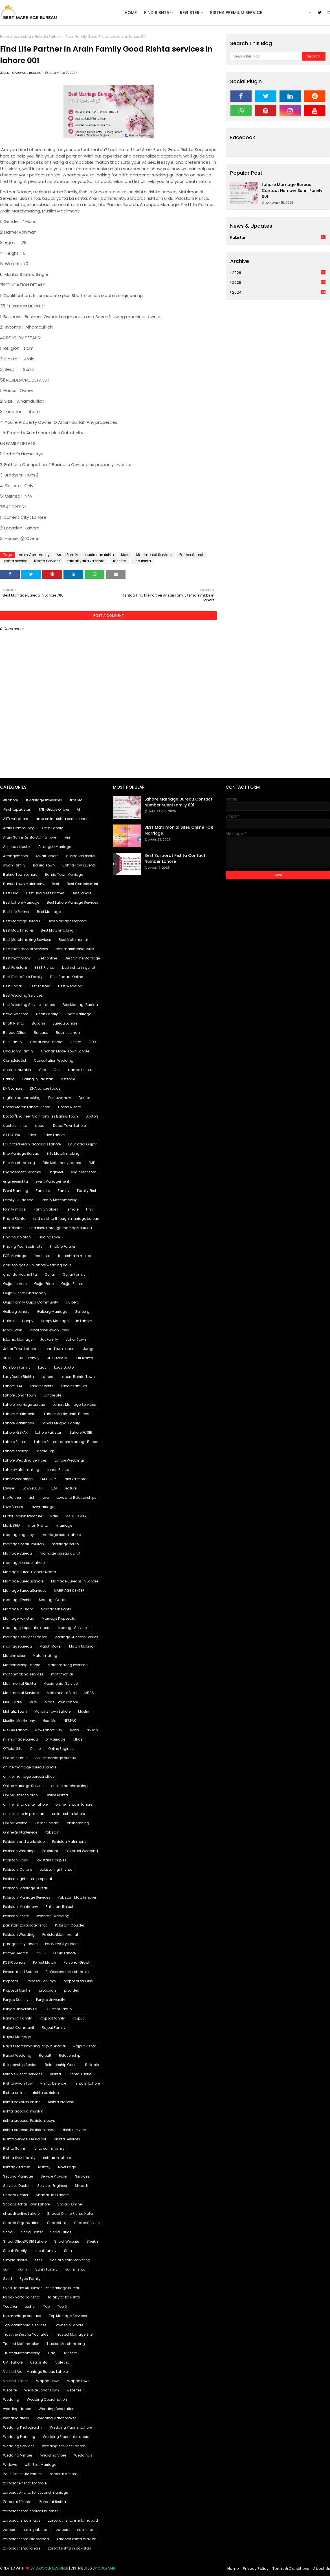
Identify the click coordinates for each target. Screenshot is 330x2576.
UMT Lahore (13, 2362)
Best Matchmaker (18, 930)
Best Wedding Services (23, 995)
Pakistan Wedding (19, 1850)
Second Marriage (18, 2176)
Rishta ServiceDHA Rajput (24, 2139)
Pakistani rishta (16, 1916)
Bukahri (38, 1023)
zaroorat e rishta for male (25, 2483)
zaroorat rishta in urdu (75, 2529)
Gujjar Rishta (72, 1283)
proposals (47, 1990)
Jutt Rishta (84, 1358)
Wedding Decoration (56, 2408)
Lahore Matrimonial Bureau (67, 1413)
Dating (9, 1079)
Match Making (81, 1646)
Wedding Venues (18, 2455)
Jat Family (49, 1339)
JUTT (7, 1358)
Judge (88, 1348)
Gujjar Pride (44, 1283)
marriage (64, 1525)
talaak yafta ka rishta (86, 560)
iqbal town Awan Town (49, 1330)
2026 (278, 272)
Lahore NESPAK (15, 1432)
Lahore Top (45, 1451)
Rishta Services (47, 560)
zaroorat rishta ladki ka (76, 2539)
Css (57, 1069)
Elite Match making (63, 1153)
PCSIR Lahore (64, 1953)
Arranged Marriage (54, 846)
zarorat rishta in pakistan (69, 2548)
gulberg (72, 1302)
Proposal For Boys (41, 1981)
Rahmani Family (17, 2018)
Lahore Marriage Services (74, 1404)
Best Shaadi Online (66, 976)
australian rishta (99, 554)
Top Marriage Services (68, 2315)
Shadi (8, 2232)
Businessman (68, 1032)
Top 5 (62, 2306)
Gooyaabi (106, 2568)
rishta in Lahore (87, 2083)
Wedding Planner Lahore (71, 2427)
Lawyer (9, 1488)
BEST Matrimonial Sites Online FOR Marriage (178, 830)
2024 (278, 292)
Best (55, 883)
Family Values (46, 1209)
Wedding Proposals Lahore (66, 2436)
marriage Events (17, 1599)
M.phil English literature (22, 1516)
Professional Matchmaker (67, 1971)
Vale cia (62, 2362)
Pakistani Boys (15, 1860)
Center (75, 1041)
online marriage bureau (55, 1757)
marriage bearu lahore (61, 1534)
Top (46, 2306)
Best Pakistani (15, 967)
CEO (92, 1041)
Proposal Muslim (17, 1990)
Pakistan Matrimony (69, 1841)
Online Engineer (61, 1748)
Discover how (59, 1097)
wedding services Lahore (63, 2446)
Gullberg (82, 1311)
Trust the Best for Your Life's (26, 2334)
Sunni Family (46, 2269)
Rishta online (14, 2092)
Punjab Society (15, 1999)
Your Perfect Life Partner (22, 2473)
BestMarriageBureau (80, 1004)
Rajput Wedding (17, 2055)
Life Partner (12, 1497)
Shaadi (81, 2185)
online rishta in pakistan (23, 1813)
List (31, 1497)
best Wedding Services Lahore (29, 1004)
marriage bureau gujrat (59, 1553)
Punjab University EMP (21, 2009)
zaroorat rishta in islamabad (73, 2520)
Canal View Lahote (46, 1041)
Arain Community (34, 554)
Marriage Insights (56, 1609)
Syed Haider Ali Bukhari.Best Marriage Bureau (41, 2287)
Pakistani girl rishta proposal (27, 1878)
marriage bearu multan (23, 1544)
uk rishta (119, 560)
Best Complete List (82, 883)
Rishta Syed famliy (19, 2157)
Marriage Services (73, 1627)
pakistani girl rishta (55, 1869)
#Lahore (10, 800)
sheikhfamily (45, 2250)
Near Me (49, 1720)
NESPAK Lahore (15, 1730)
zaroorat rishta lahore (21, 2548)
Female (72, 1209)
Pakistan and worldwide (24, 1841)
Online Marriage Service (23, 1785)
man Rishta (38, 1525)
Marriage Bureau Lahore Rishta (29, 1571)
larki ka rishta (75, 1479)
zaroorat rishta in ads (21, 2520)
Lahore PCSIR (81, 1432)
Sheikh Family (15, 2250)
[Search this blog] (266, 56)
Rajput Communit (18, 2027)
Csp (42, 1069)
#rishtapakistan (17, 809)
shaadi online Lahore (21, 2213)
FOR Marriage (14, 1255)
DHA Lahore (12, 1088)
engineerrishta (15, 1181)
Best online (47, 958)
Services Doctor (16, 2185)
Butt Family (12, 1041)
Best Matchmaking (57, 930)
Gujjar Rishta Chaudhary (25, 1293)
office (77, 1739)
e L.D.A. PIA (11, 1134)
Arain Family (67, 554)
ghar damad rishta (20, 1274)
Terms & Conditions (290, 2568)
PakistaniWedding (19, 1934)
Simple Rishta (15, 2260)
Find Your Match (17, 1237)
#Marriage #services (43, 800)
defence (68, 1079)
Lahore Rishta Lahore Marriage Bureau (67, 1441)
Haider (8, 1320)
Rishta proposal (61, 2102)
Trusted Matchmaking (66, 2343)
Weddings (83, 2455)
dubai (40, 1125)
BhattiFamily (47, 1014)
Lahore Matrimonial (19, 1413)
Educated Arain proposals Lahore (32, 1144)
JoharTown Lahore (59, 1348)
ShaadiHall (57, 2222)
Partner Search (191, 554)
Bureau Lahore (64, 1023)
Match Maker (50, 1646)
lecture (70, 1488)
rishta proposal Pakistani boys (29, 2120)
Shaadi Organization (21, 2222)
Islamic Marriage (17, 1339)
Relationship (69, 2055)
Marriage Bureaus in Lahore (74, 1581)
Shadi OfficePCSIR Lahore (25, 2241)
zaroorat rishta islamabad (26, 2539)
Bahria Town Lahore (20, 874)
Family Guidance (18, 1200)
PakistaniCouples (70, 1925)
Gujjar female (15, 1283)
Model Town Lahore (61, 1702)
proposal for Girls (78, 1981)
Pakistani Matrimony (20, 1906)
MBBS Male (12, 1702)
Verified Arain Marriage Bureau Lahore (35, 2371)
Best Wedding (70, 986)
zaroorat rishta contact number (30, 2511)
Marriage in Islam (18, 1609)
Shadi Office (60, 2232)
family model (14, 1209)
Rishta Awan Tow (18, 2083)
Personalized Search (20, 1971)
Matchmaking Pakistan (68, 1664)
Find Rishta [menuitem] (156, 12)
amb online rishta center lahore (62, 818)
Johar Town (76, 1339)
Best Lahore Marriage (21, 902)
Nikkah (92, 1730)
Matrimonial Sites (62, 1692)
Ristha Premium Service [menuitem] (236, 12)
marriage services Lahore (25, 1637)
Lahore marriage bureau (24, 1404)
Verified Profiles (15, 2380)
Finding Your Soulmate (22, 1246)
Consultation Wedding (53, 1060)
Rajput (78, 2018)
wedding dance (17, 2408)
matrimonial (62, 1674)
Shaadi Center (15, 2195)
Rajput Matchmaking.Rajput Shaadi (34, 2046)
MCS (33, 1702)
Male (125, 554)
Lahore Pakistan (48, 1432)
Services (82, 2176)
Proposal (10, 1981)
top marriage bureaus (22, 2315)
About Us (321, 2568)
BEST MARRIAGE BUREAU (22, 72)
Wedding (11, 2399)
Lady (42, 1367)
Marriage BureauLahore (23, 1581)
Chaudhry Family (18, 1051)
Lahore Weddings (69, 1460)
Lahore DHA (12, 1386)
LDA (54, 1488)
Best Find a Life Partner (45, 893)
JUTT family (57, 1358)
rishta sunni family (48, 2148)
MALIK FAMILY (76, 1516)
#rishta (76, 800)
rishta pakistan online (21, 2102)
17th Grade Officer (54, 809)
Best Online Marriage (82, 958)
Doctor (84, 1097)
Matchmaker (14, 1655)
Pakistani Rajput (59, 1906)
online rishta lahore (68, 1813)
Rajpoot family (52, 2018)
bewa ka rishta (15, 1014)
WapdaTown (78, 2380)
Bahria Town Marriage (64, 874)
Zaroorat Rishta (52, 2501)
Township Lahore (68, 2325)
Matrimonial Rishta (19, 1683)
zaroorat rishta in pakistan (26, 2529)
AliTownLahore (15, 818)
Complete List (14, 1060)
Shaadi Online (69, 2204)
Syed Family (30, 2278)
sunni (23, 2269)
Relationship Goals (61, 2064)
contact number (17, 1069)
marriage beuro (65, 1544)
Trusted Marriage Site (74, 2334)
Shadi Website (66, 2241)
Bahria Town (44, 865)
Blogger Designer (52, 2568)
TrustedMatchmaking (22, 2353)
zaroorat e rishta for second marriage (35, 2492)
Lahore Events (41, 1386)
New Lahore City (48, 1730)
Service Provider (54, 2176)
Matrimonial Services (154, 554)
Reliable (92, 2064)
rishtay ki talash (16, 2167)
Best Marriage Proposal (67, 921)
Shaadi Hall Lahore (52, 2195)
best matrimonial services (25, 948)
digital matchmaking (22, 1097)
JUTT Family (29, 1358)
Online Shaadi (47, 1823)
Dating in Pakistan (37, 1079)
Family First (86, 1190)
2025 (278, 282)
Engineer (56, 1172)
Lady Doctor (64, 1367)
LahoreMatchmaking (21, 1469)
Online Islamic (15, 1757)
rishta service (15, 560)
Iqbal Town (12, 1330)
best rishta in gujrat (78, 967)
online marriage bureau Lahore (29, 1767)
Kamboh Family (16, 1367)
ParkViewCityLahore (61, 1943)
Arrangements (15, 856)
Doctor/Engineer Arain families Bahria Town (40, 1116)
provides (71, 1990)
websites (74, 2390)
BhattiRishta (13, 1023)
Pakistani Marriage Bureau (25, 1888)
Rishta (55, 2074)
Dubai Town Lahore (69, 1125)
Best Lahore (81, 893)
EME (92, 1162)
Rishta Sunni (14, 2148)
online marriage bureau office (28, 1776)
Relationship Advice (20, 2064)
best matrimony (17, 958)
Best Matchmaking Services (27, 939)
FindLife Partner (62, 1246)
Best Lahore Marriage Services (72, 902)
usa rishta (22, 36)
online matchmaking (69, 1785)
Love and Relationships (76, 1497)
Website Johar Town (41, 2390)
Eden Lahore (54, 1134)
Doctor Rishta (69, 1107)
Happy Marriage (55, 1320)
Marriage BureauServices (24, 1590)
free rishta (42, 1255)
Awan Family (14, 865)
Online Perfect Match (20, 1795)
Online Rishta (56, 1795)
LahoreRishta (58, 1469)
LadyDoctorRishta (18, 1376)
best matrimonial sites (75, 948)
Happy (27, 1320)
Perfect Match (44, 1962)
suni (6, 2269)
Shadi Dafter (32, 2232)
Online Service (15, 1823)
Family (63, 1190)
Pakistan (277, 237)
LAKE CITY (48, 1479)
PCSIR (41, 1953)
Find (89, 1209)
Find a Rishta (14, 1218)
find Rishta (12, 1227)
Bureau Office (14, 1032)
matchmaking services (23, 1674)
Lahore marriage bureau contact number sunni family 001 (292, 190)
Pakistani (50, 1850)
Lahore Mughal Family (61, 1423)
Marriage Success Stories (76, 1637)
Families (43, 1190)
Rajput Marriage (17, 2036)
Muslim (84, 1711)
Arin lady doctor (17, 846)
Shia (68, 2250)
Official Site (12, 1748)
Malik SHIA (11, 1525)
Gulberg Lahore (16, 1311)
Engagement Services (22, 1172)
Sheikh (92, 2241)
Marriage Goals (52, 1599)
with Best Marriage (40, 2464)
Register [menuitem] (189, 12)
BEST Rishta (44, 967)
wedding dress (16, 2418)
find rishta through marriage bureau (60, 1227)
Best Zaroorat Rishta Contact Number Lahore (174, 858)
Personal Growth (78, 1962)
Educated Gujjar (82, 1144)
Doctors (92, 1116)
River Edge (67, 2167)
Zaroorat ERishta (17, 2501)
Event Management (52, 1181)
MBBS (89, 1692)
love (45, 1497)
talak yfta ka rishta (64, 2297)
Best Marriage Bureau (21, 921)
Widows (10, 2464)
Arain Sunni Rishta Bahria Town (30, 837)
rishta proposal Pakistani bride (29, 2129)
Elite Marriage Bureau (21, 1153)
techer (30, 2306)
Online (35, 1748)
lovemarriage (42, 1506)
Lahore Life (52, 1395)
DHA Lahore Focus (45, 1088)
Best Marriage (49, 911)
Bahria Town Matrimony (23, 883)
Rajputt (45, 2055)
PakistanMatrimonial (60, 1934)
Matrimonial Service (60, 1683)
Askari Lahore (47, 856)
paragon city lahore (20, 1943)
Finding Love (49, 1237)
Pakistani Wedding (81, 1850)
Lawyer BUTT (33, 1488)
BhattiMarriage (78, 1014)
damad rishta (80, 1069)
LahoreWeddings (18, 1479)
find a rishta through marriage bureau (66, 1218)
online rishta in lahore (73, 1804)
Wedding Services (18, 2446)
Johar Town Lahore (19, 1348)
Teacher (10, 2306)
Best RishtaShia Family (23, 976)
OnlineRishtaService (20, 1832)
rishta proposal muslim (23, 2111)
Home (5, 36)
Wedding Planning (19, 2436)
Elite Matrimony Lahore (62, 1162)
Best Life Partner (16, 911)
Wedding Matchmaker (56, 2418)
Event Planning (15, 1190)
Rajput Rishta (84, 2046)
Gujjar (50, 1274)
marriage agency (18, 1534)
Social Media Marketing (70, 2260)
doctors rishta (15, 1125)
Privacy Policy (256, 2568)
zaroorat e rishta (63, 2473)
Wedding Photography (22, 2427)
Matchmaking (45, 1655)
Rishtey (44, 2167)
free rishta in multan (75, 1255)
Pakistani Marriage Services (26, 1897)
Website (10, 2390)
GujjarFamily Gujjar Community (30, 1302)
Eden (32, 1134)
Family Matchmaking (59, 1200)
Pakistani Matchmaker (77, 1897)
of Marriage (55, 1739)
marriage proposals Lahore (26, 1627)
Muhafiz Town (15, 1711)
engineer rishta (83, 1172)
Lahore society (15, 1451)
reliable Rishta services (22, 2074)
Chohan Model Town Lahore (65, 1051)
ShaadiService (87, 2222)
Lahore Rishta (15, 1441)
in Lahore (84, 1320)
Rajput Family (53, 2027)
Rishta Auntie (80, 2074)
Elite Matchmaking (19, 1162)
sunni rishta (75, 2269)
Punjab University (50, 1999)
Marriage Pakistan (18, 1618)
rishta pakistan (46, 2092)
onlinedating (78, 1823)
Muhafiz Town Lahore (52, 1711)
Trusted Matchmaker (21, 2343)
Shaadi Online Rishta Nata (70, 2213)
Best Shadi (12, 986)
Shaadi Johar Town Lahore (26, 2204)
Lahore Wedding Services (25, 1460)
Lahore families (74, 1386)
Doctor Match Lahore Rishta (26, 1107)
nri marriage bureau (20, 1739)
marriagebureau (17, 1646)
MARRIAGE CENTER (69, 1590)
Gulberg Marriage (52, 1311)
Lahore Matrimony (18, 1423)
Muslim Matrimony (19, 1720)
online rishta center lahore (25, 1804)
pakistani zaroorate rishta (25, 1925)
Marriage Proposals (58, 1618)
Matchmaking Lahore (21, 1664)
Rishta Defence (53, 2083)
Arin (68, 837)
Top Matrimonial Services (25, 2325)
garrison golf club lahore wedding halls (37, 1265)
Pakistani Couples (51, 1860)
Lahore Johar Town (19, 1395)
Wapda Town (48, 2380)
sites (38, 2260)
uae (51, 2353)
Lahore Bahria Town (78, 1376)
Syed (7, 2278)
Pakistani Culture (17, 1869)
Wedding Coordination (47, 2399)
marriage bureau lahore (24, 1562)
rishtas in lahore (57, 2157)
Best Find (11, 893)
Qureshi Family (59, 2009)
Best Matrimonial (73, 939)
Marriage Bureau (17, 1553)
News (74, 1730)
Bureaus (41, 1032)
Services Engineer (52, 2185)
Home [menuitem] (131, 12)
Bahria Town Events (79, 865)
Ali (79, 809)
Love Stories (13, 1506)
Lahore (47, 1376)
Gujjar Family (74, 1274)
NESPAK (70, 1720)
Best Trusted (39, 986)
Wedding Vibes (53, 2455)
